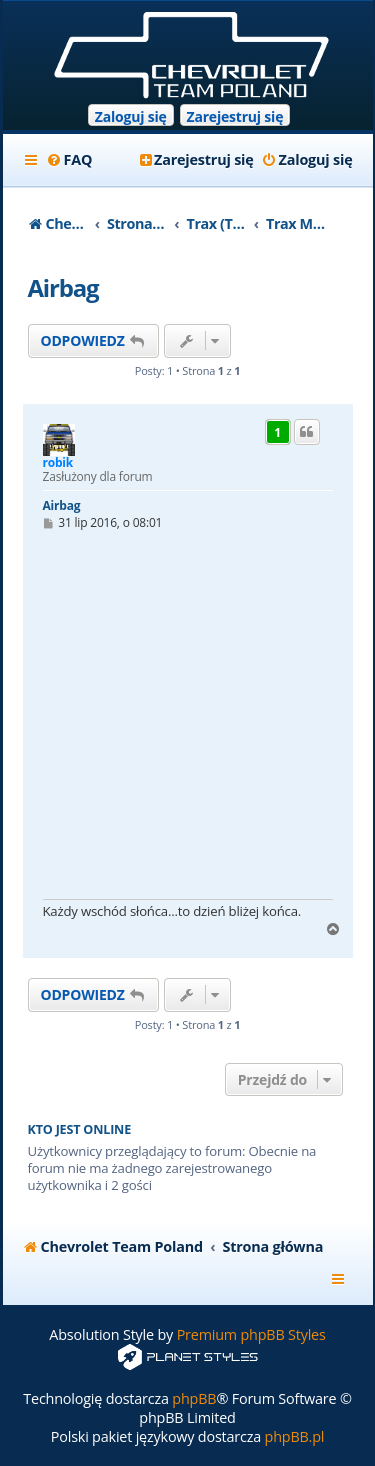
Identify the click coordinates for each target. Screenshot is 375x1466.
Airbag (63, 287)
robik (58, 462)
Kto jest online (80, 1129)
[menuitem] (69, 160)
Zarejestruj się (235, 116)
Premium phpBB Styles (251, 1334)
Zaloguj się (131, 116)
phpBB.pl (295, 1436)
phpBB (194, 1398)
